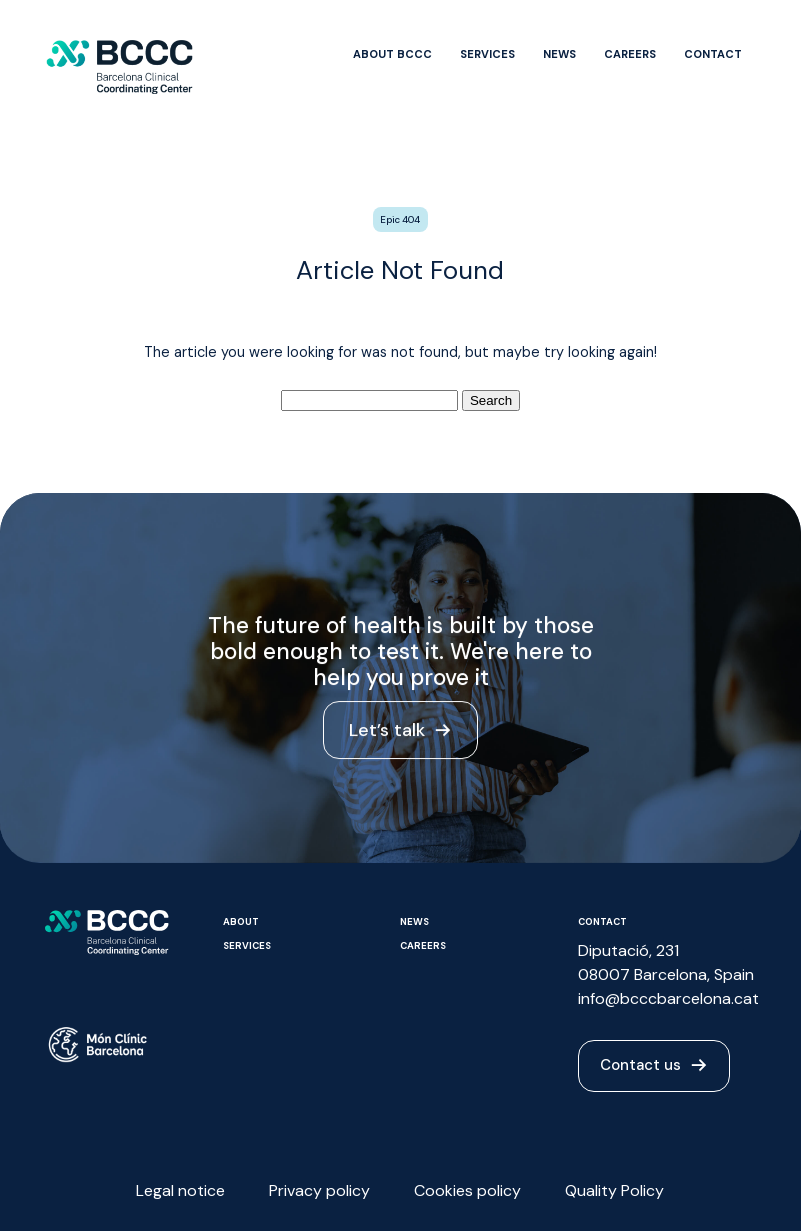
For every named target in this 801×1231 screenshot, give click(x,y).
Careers (630, 54)
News (559, 54)
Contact (713, 54)
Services (487, 54)
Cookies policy (467, 1190)
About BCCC (392, 54)
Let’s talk (401, 733)
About (241, 921)
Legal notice (180, 1190)
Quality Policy (614, 1190)
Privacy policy (319, 1190)
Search (491, 400)
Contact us (654, 1065)
